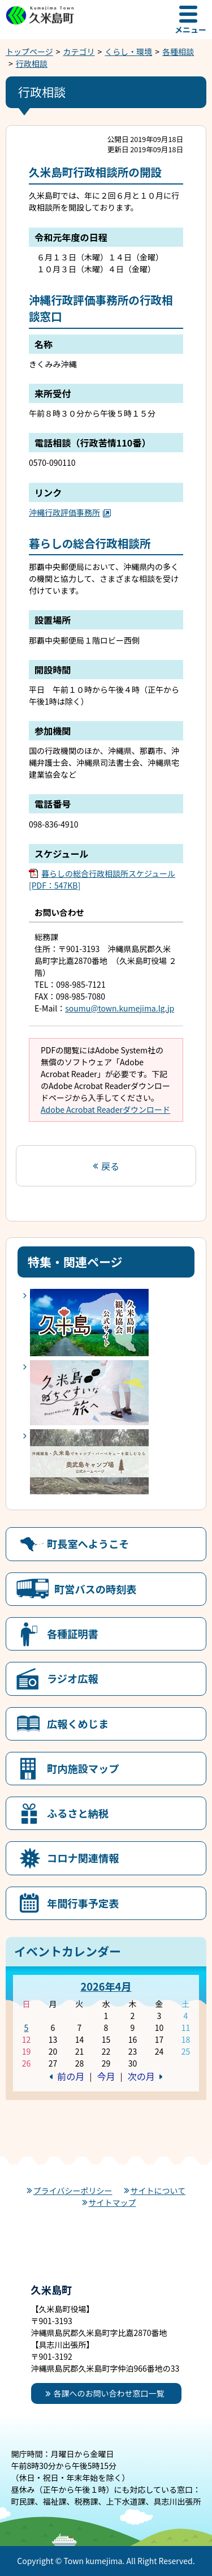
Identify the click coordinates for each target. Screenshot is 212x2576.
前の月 (70, 2076)
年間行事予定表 (83, 1903)
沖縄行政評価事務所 (70, 512)
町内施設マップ (83, 1768)
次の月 (141, 2076)
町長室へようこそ (88, 1543)
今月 (106, 2076)
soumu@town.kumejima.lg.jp (119, 1008)
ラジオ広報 (72, 1678)
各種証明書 (72, 1633)
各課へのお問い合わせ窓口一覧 (109, 2393)
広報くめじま (78, 1723)
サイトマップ (112, 2202)
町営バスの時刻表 (95, 1588)
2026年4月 (105, 1986)
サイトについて (158, 2190)
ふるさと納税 (78, 1813)
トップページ (29, 51)
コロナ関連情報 (83, 1857)
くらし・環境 (128, 51)
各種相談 (178, 51)
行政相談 (31, 63)
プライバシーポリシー (73, 2190)
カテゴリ (79, 51)
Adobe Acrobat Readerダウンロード (105, 1109)
